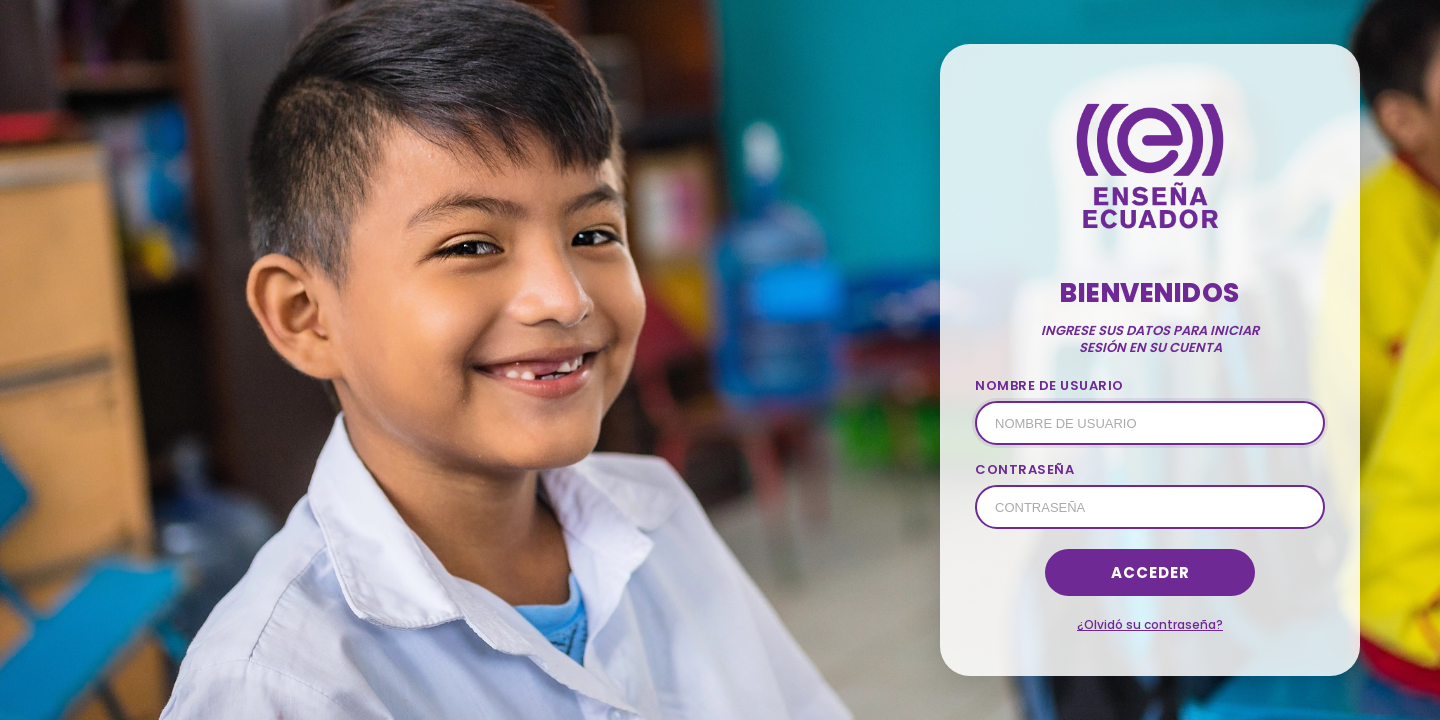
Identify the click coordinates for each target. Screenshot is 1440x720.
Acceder (1150, 572)
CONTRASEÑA (1024, 469)
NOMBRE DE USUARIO (1049, 385)
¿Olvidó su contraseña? (1150, 624)
